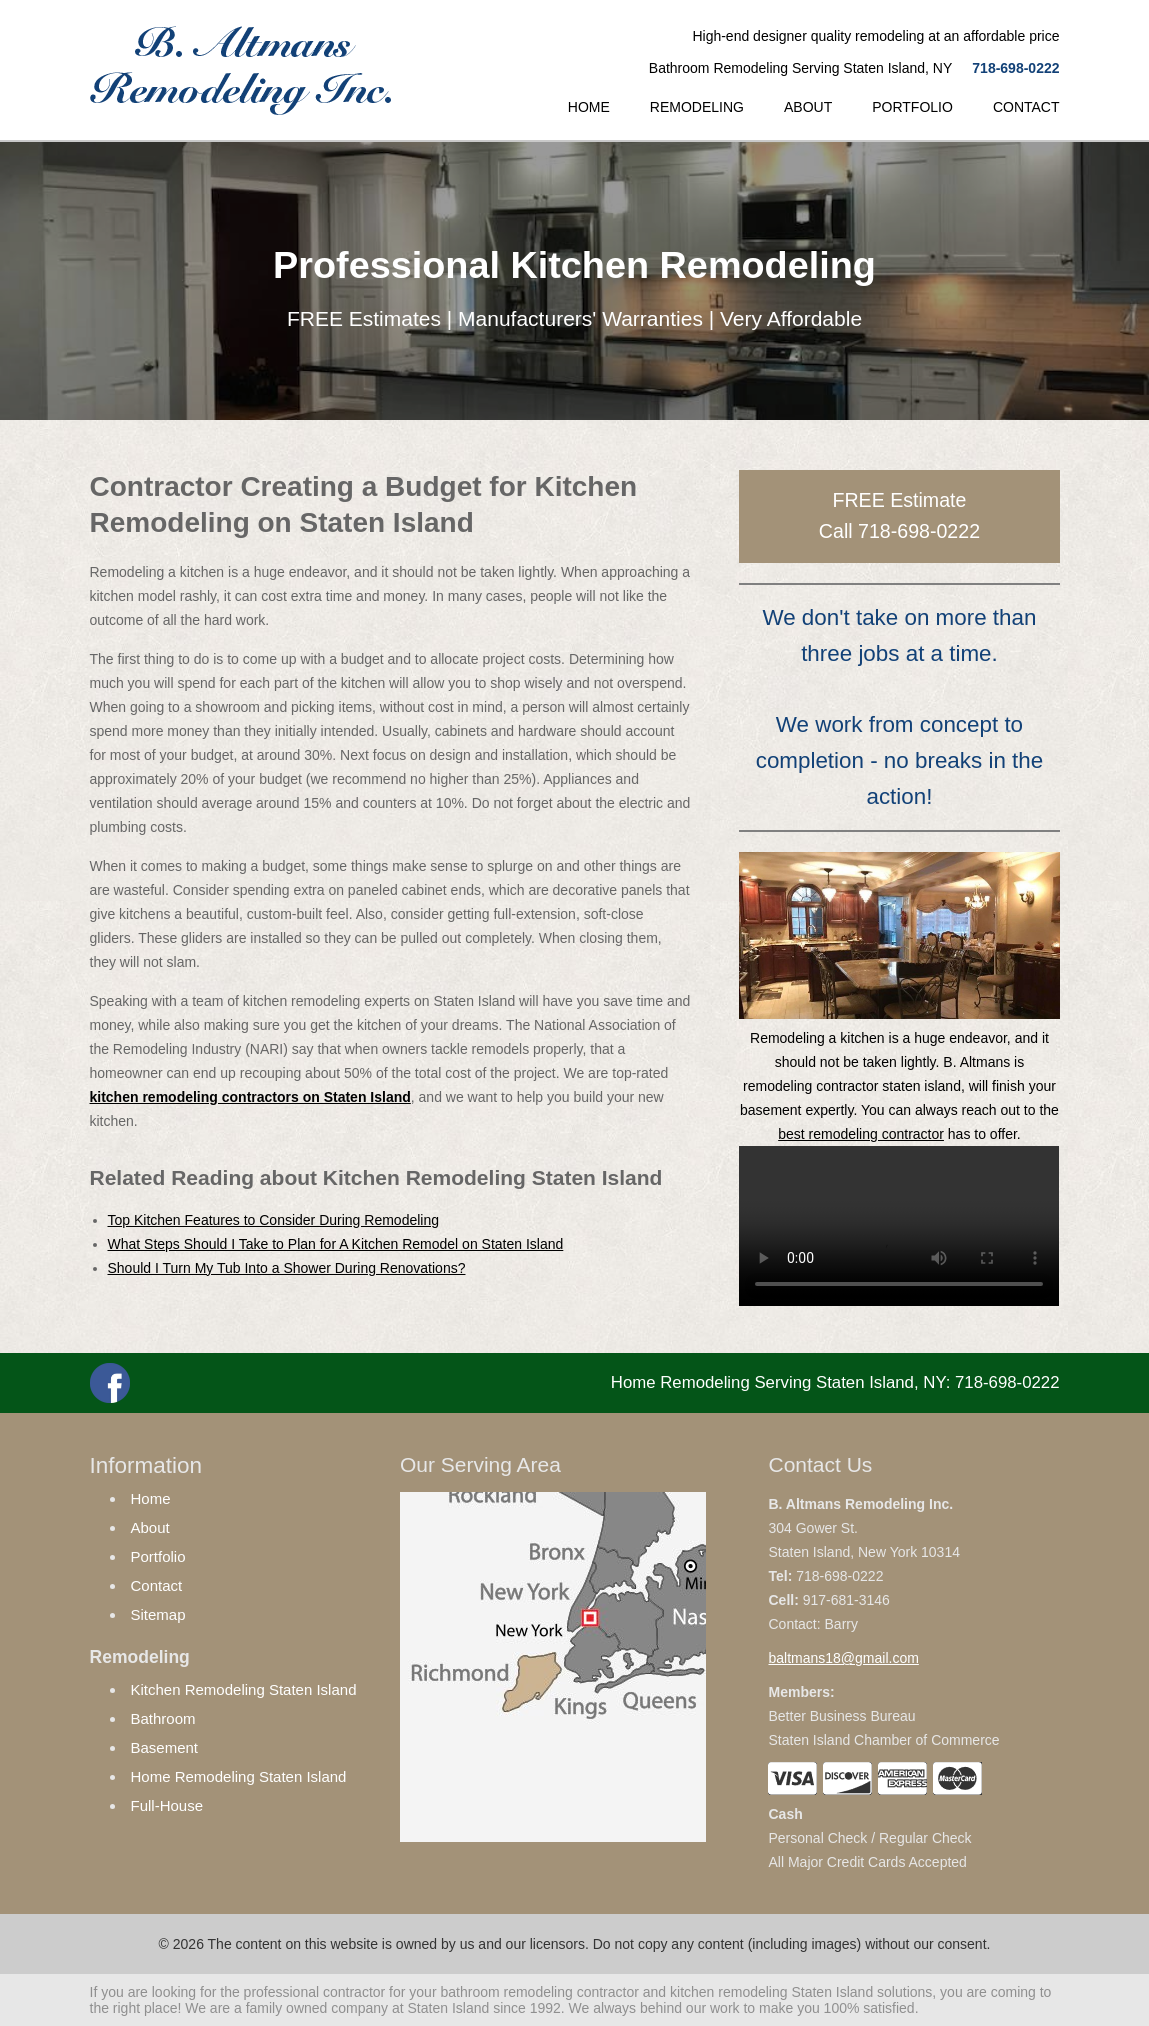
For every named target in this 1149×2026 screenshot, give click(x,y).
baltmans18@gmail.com (843, 1658)
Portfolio (158, 1556)
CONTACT (1026, 107)
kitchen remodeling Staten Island (771, 1992)
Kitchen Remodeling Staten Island (244, 1689)
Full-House (167, 1805)
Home (151, 1498)
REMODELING (697, 107)
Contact (157, 1585)
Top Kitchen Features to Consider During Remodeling (274, 1220)
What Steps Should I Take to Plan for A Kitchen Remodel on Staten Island (336, 1244)
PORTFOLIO (912, 107)
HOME (589, 107)
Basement (165, 1747)
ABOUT (808, 107)
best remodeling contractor (861, 1134)
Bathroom (163, 1718)
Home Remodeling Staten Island (239, 1776)
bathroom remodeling (506, 1992)
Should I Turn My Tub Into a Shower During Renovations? (287, 1268)
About (150, 1527)
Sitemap (158, 1614)
